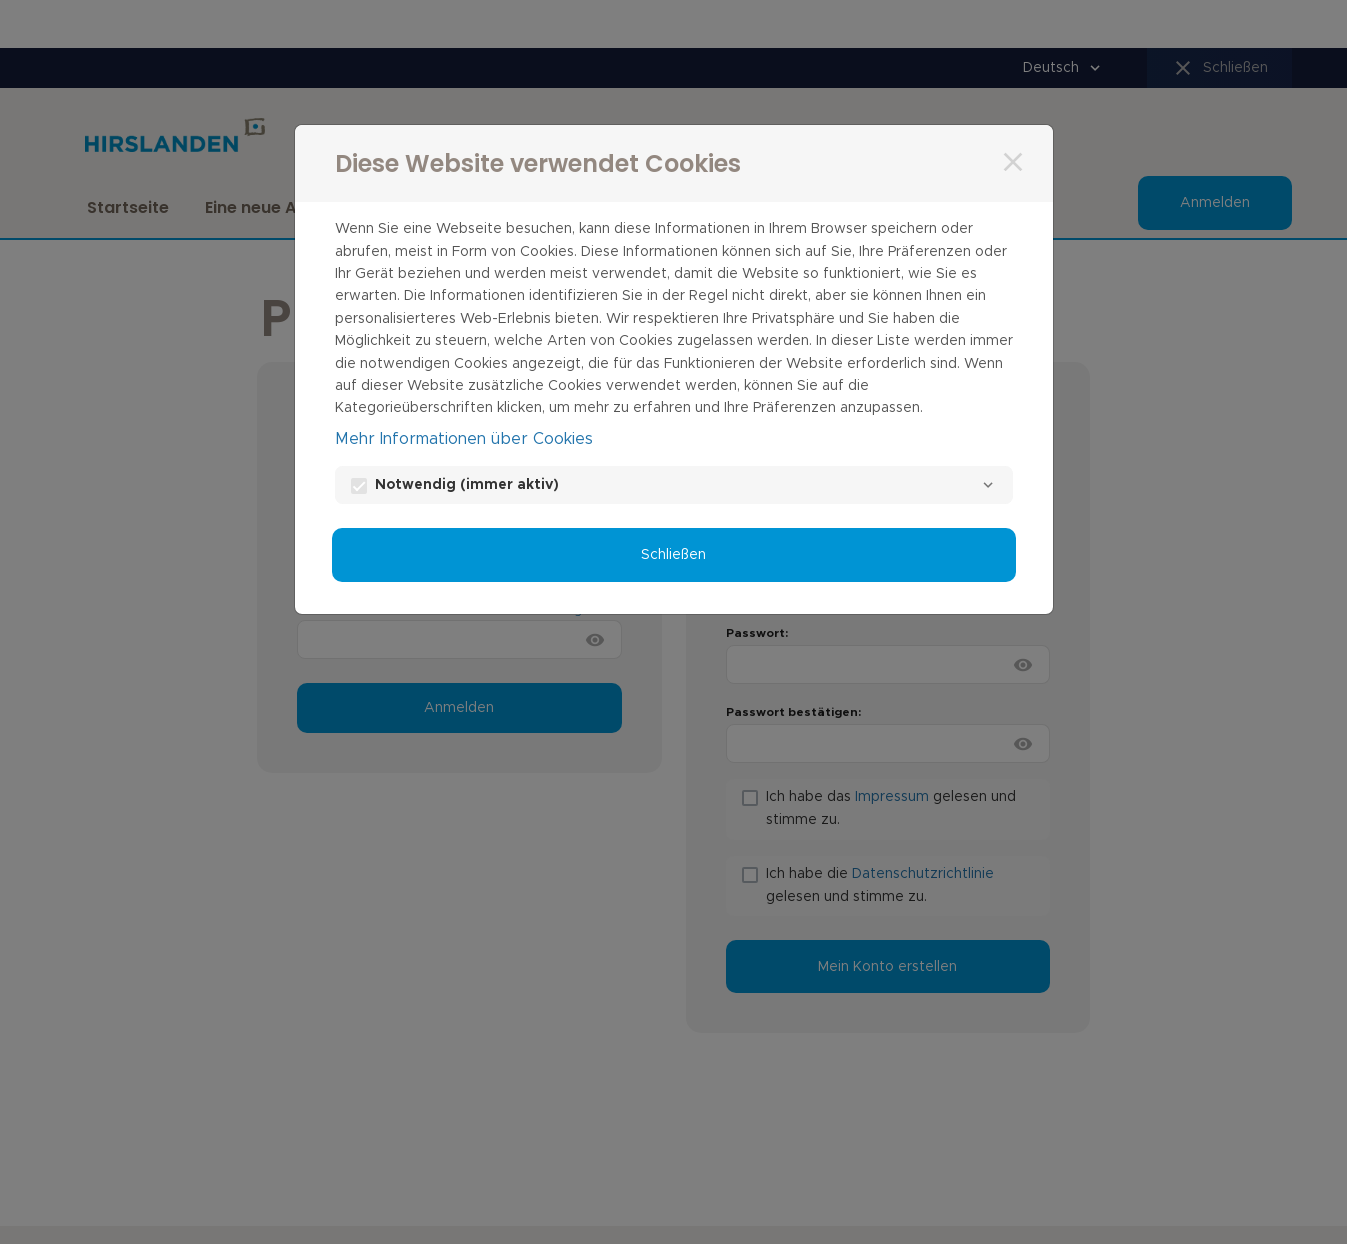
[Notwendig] (988, 485)
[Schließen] (1013, 162)
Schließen (673, 555)
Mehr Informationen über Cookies (464, 439)
